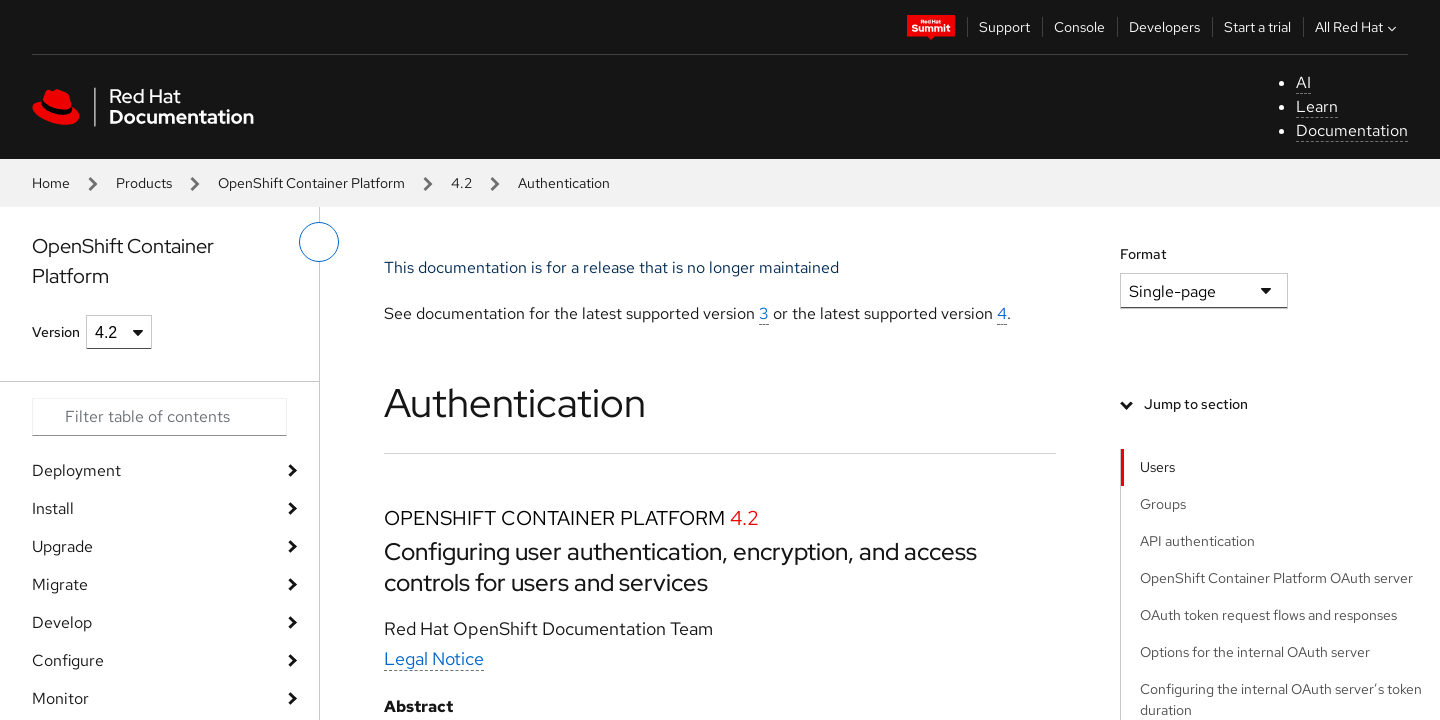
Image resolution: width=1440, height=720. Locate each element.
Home (51, 183)
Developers (1164, 27)
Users (1157, 467)
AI (1303, 82)
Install (53, 508)
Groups (1163, 504)
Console (1079, 27)
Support (1004, 27)
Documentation (1352, 130)
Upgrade (62, 546)
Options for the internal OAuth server (1255, 652)
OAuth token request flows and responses (1268, 615)
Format (1143, 254)
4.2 (461, 183)
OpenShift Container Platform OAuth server (1276, 578)
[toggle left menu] (319, 242)
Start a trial (1257, 27)
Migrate (60, 584)
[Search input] (159, 417)
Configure (68, 660)
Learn (1317, 106)
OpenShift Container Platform (311, 183)
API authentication (1197, 541)
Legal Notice (434, 658)
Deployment (76, 470)
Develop (62, 622)
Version (56, 332)
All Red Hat (1358, 27)
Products (144, 183)
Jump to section (1196, 404)
